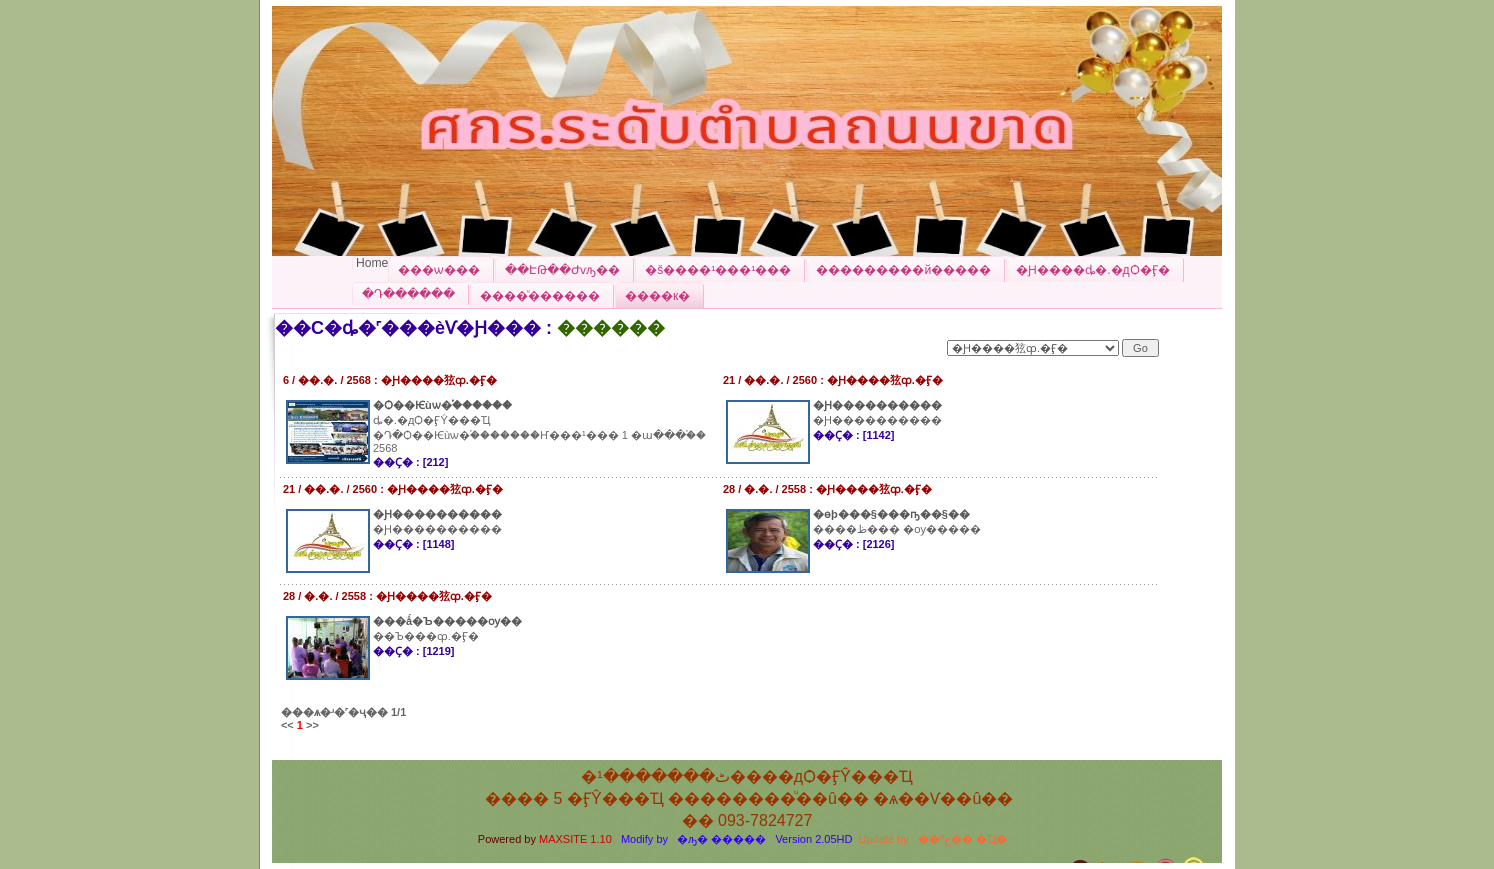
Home (372, 263)
